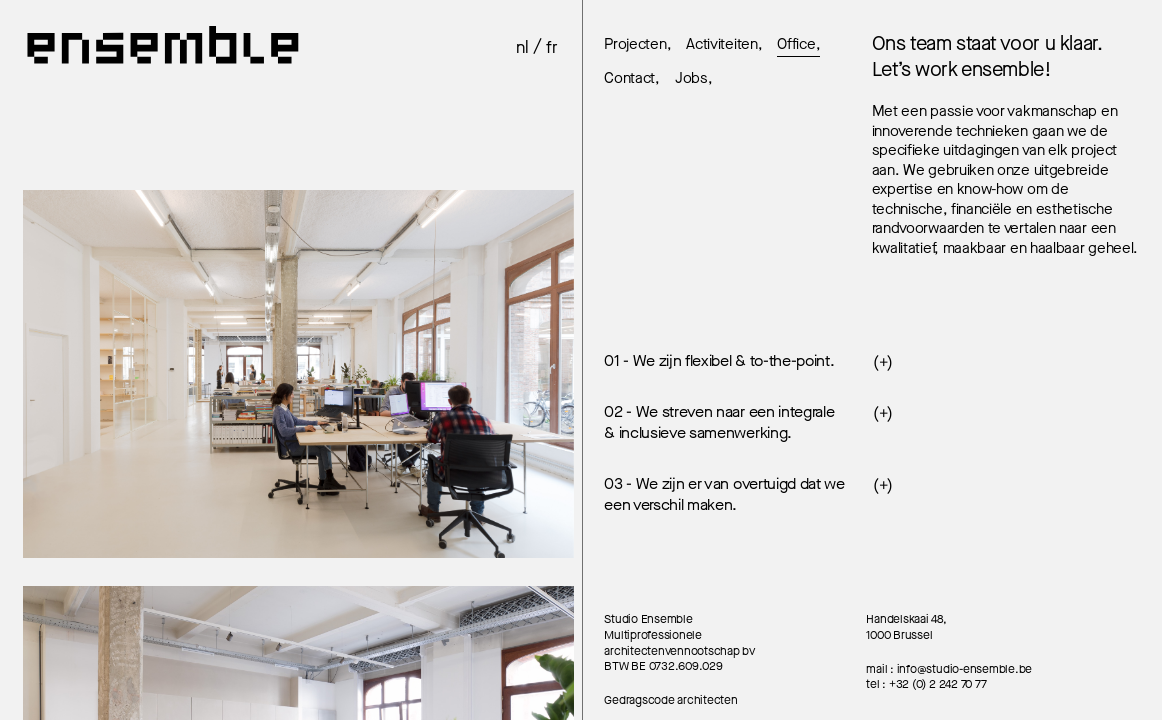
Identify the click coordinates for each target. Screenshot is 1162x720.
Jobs (691, 79)
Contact (629, 79)
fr (551, 47)
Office (796, 45)
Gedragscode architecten (670, 700)
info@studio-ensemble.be (964, 669)
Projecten (635, 45)
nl (522, 47)
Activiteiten (721, 45)
